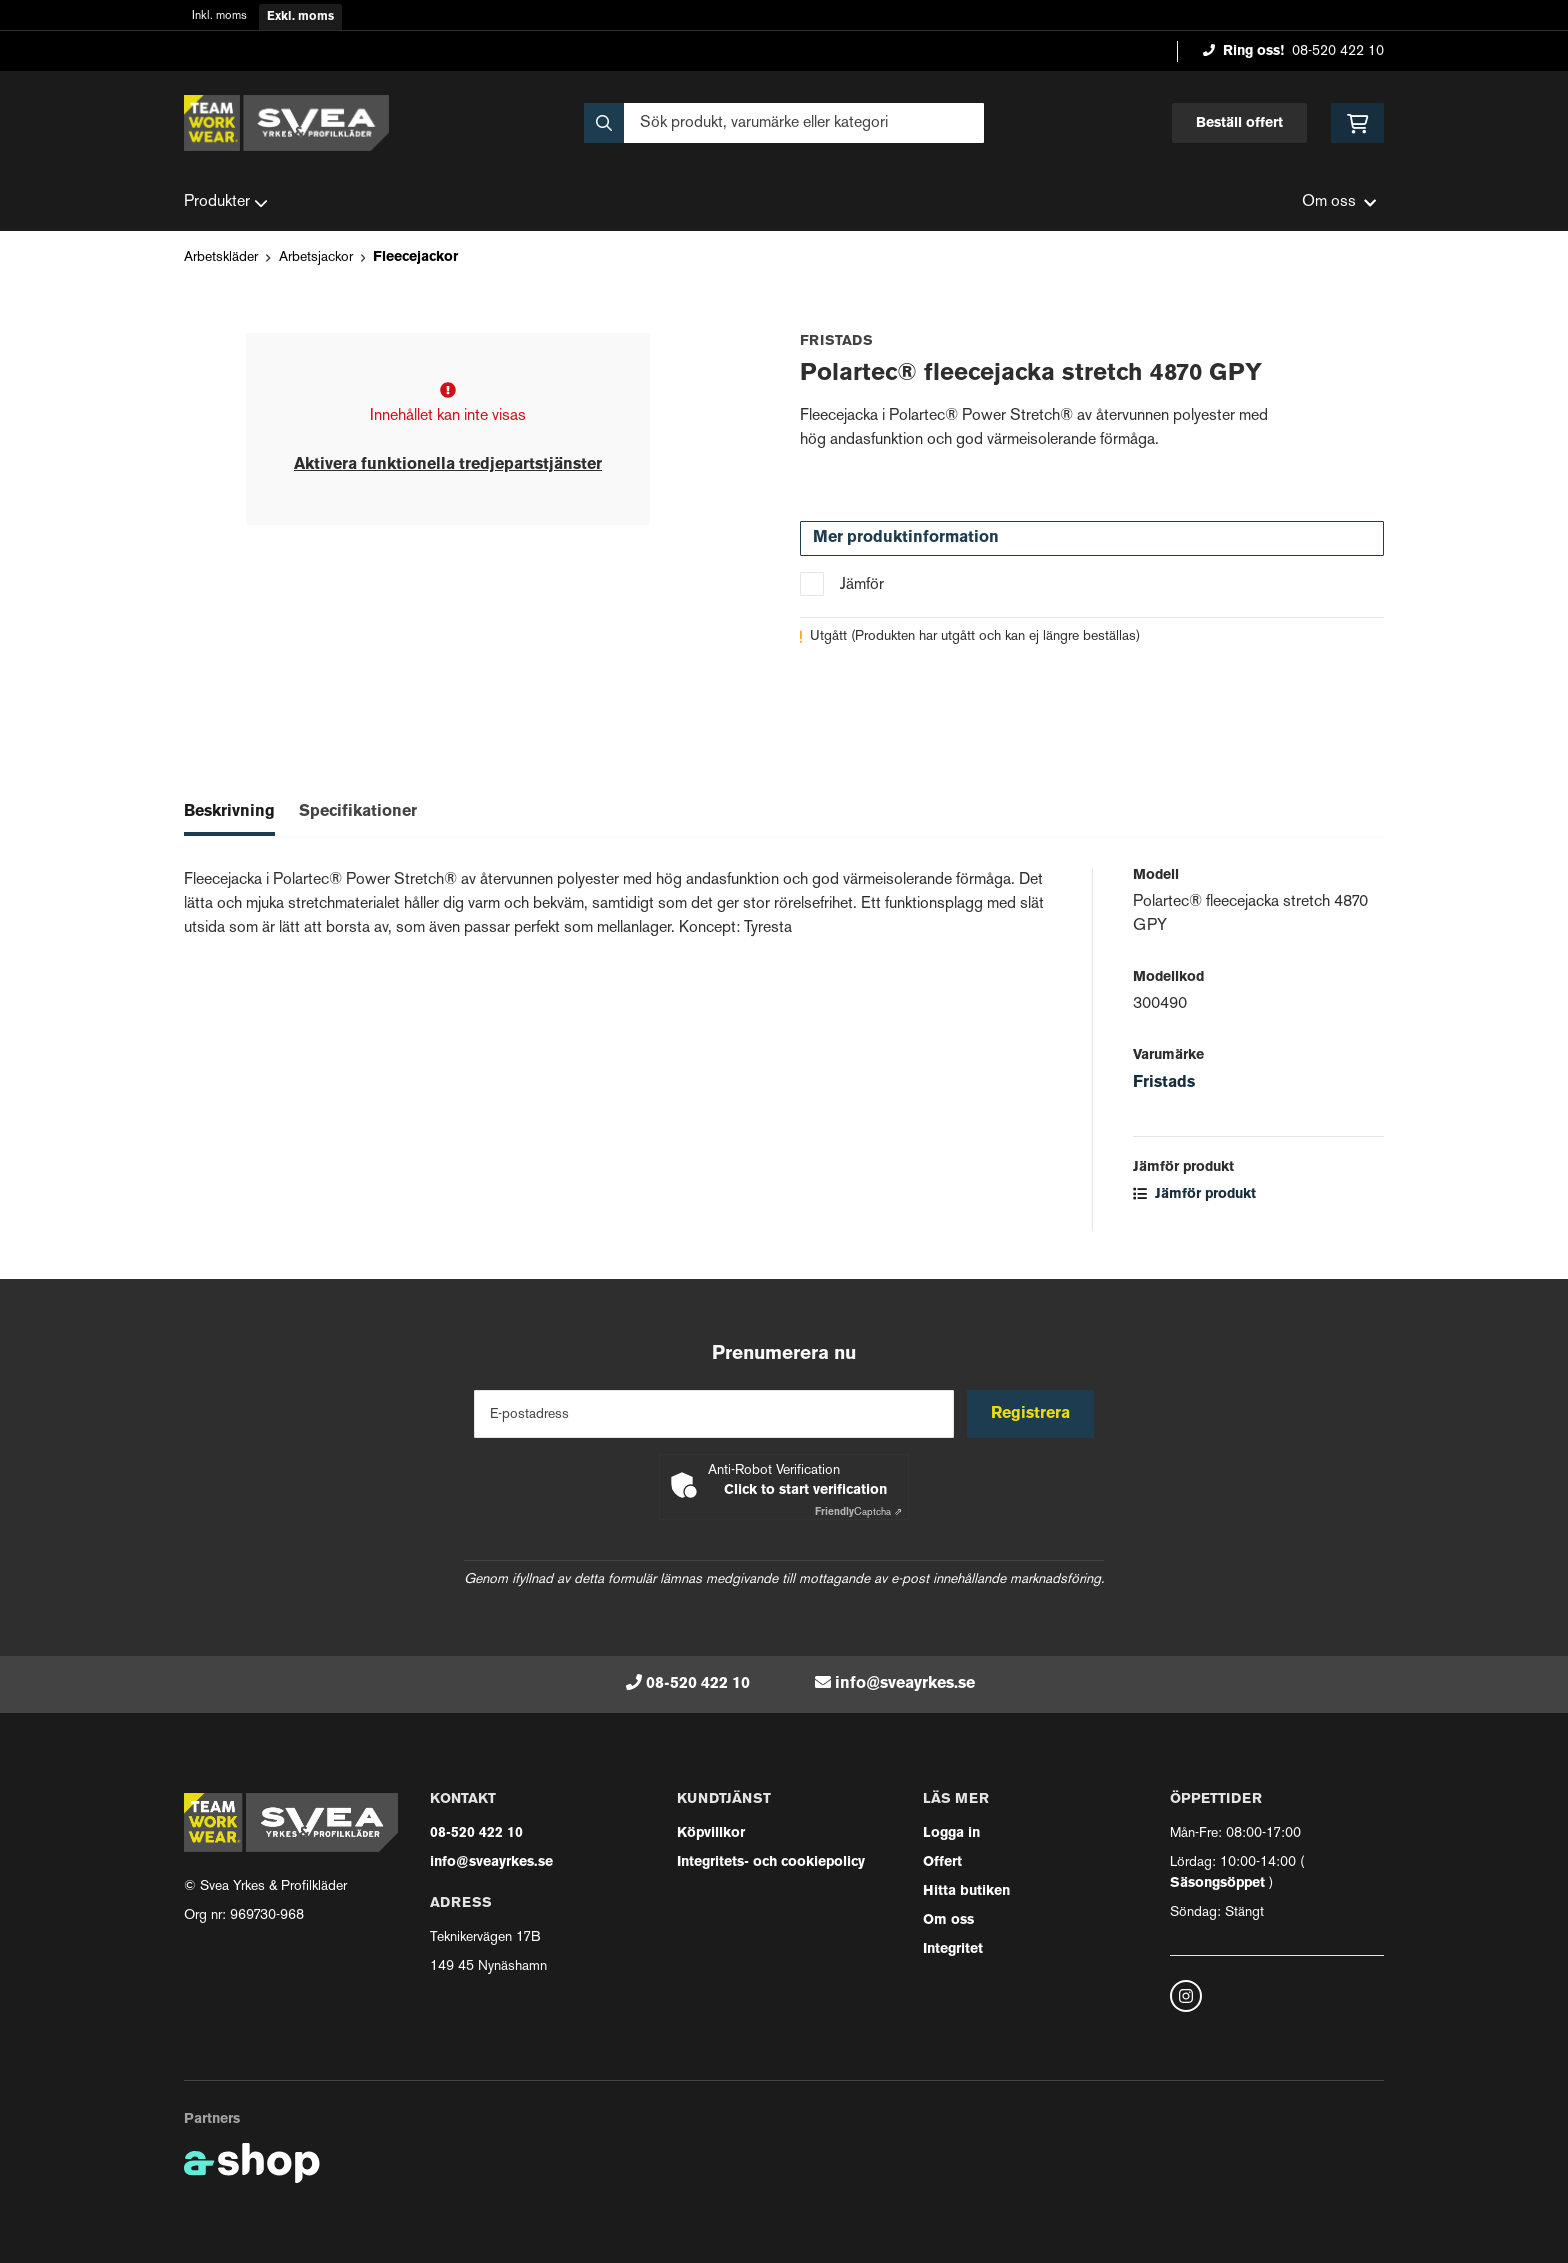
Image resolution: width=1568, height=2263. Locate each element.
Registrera (1032, 1414)
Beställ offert (1239, 123)
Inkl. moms (219, 16)
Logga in (951, 1833)
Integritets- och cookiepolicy (771, 1862)
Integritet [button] (953, 1949)
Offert (942, 1862)
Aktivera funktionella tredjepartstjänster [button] (448, 465)
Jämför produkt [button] (1194, 1194)
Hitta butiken (966, 1891)
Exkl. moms (300, 17)
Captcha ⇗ (858, 1512)
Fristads (1164, 1083)
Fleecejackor (415, 257)
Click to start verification (805, 1490)
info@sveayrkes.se (905, 1684)
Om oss (948, 1920)
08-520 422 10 (1338, 51)
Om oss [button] (1339, 202)
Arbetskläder (221, 257)
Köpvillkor (711, 1833)
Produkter (226, 203)
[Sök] (784, 123)
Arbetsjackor (316, 257)
